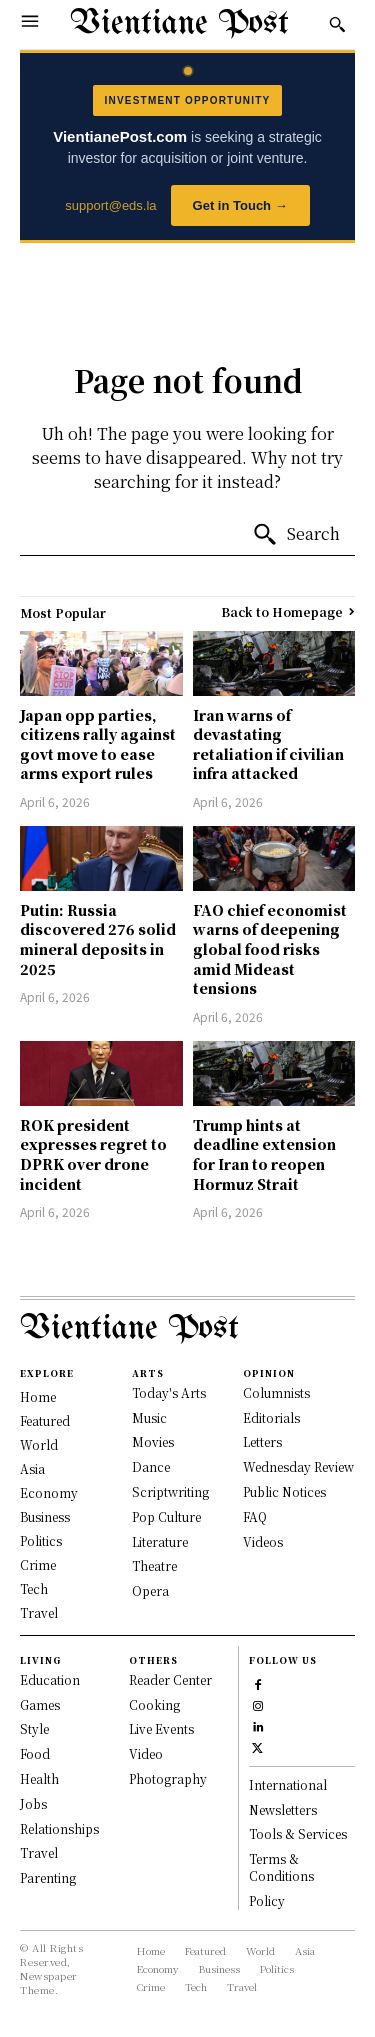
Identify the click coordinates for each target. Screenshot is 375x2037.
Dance (151, 1466)
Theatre (154, 1565)
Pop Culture (166, 1516)
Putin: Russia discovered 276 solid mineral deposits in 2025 (98, 939)
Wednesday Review (298, 1466)
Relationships (59, 1828)
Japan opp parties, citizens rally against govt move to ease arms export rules (98, 744)
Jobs (33, 1803)
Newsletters (283, 1809)
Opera (150, 1590)
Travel (39, 1852)
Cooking (154, 1704)
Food (35, 1753)
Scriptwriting (170, 1491)
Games (40, 1704)
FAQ (255, 1516)
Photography (168, 1778)
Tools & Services (298, 1833)
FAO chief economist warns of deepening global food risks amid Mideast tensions (270, 949)
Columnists (276, 1392)
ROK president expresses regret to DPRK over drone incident (93, 1154)
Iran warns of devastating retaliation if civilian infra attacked (268, 744)
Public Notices (284, 1491)
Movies (153, 1441)
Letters (262, 1441)
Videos (263, 1541)
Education (50, 1679)
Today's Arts (169, 1392)
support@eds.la (110, 205)
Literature (160, 1541)
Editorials (271, 1417)
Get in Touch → (240, 205)
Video (146, 1753)
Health (39, 1778)
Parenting (48, 1877)
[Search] (296, 535)
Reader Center (170, 1679)
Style (34, 1728)
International (288, 1784)
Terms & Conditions (281, 1867)
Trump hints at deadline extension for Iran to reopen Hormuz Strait (264, 1154)
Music (149, 1417)
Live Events (161, 1728)
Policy (267, 1900)
